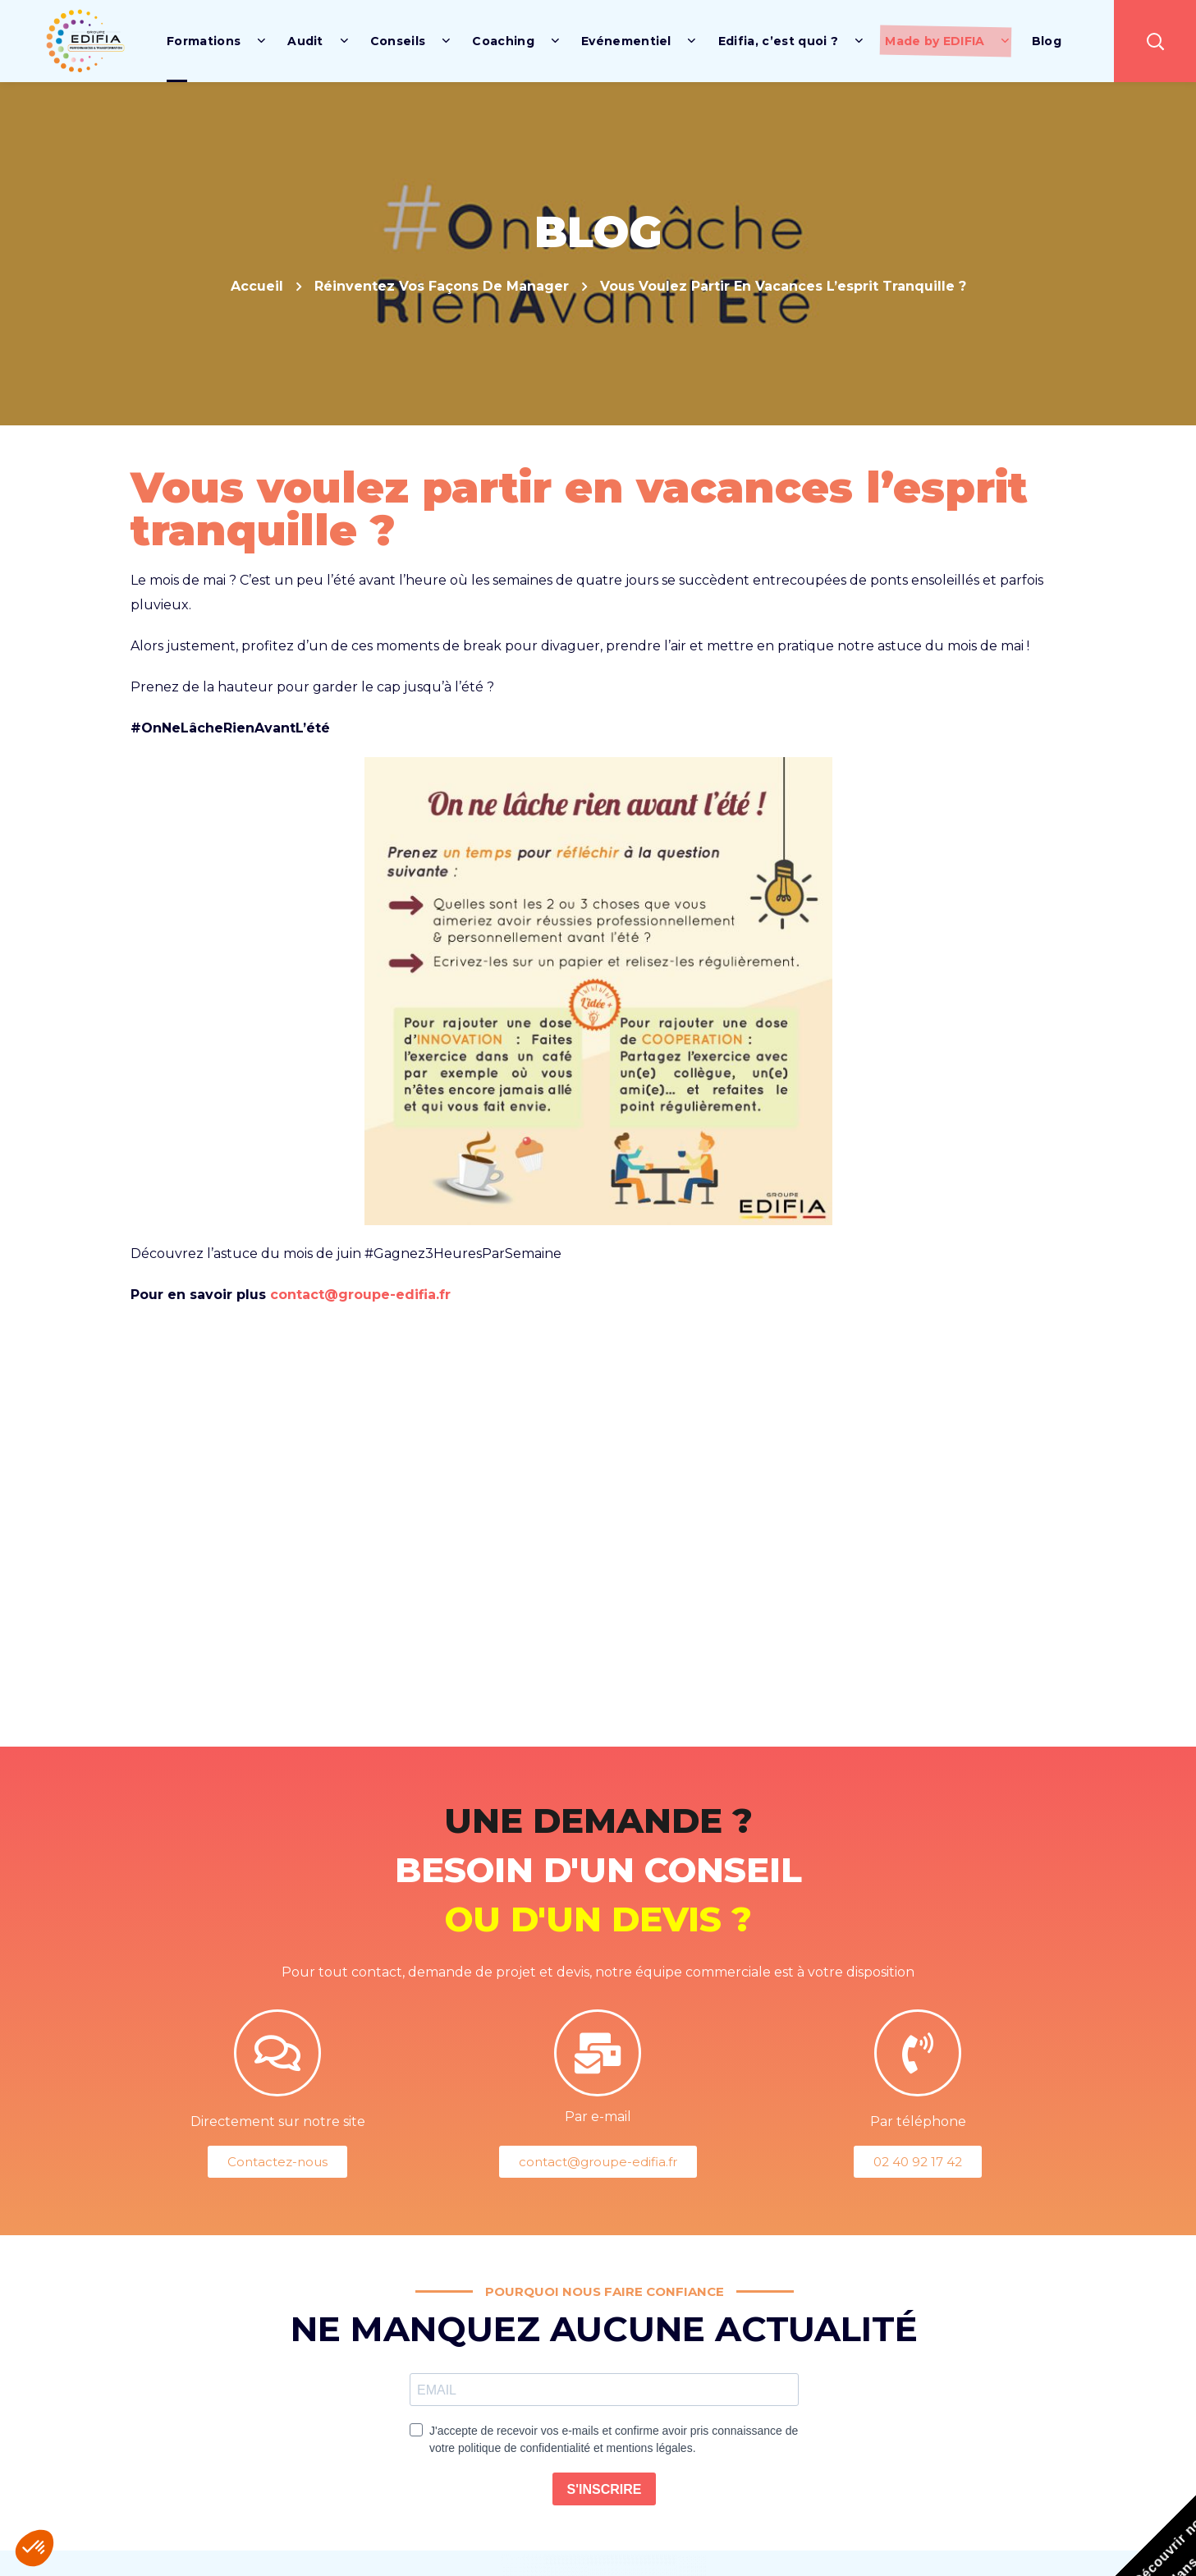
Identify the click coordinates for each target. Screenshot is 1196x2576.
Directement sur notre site (277, 2121)
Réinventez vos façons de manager (441, 286)
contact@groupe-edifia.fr (360, 1294)
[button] (1155, 41)
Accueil (257, 286)
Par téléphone (918, 2121)
